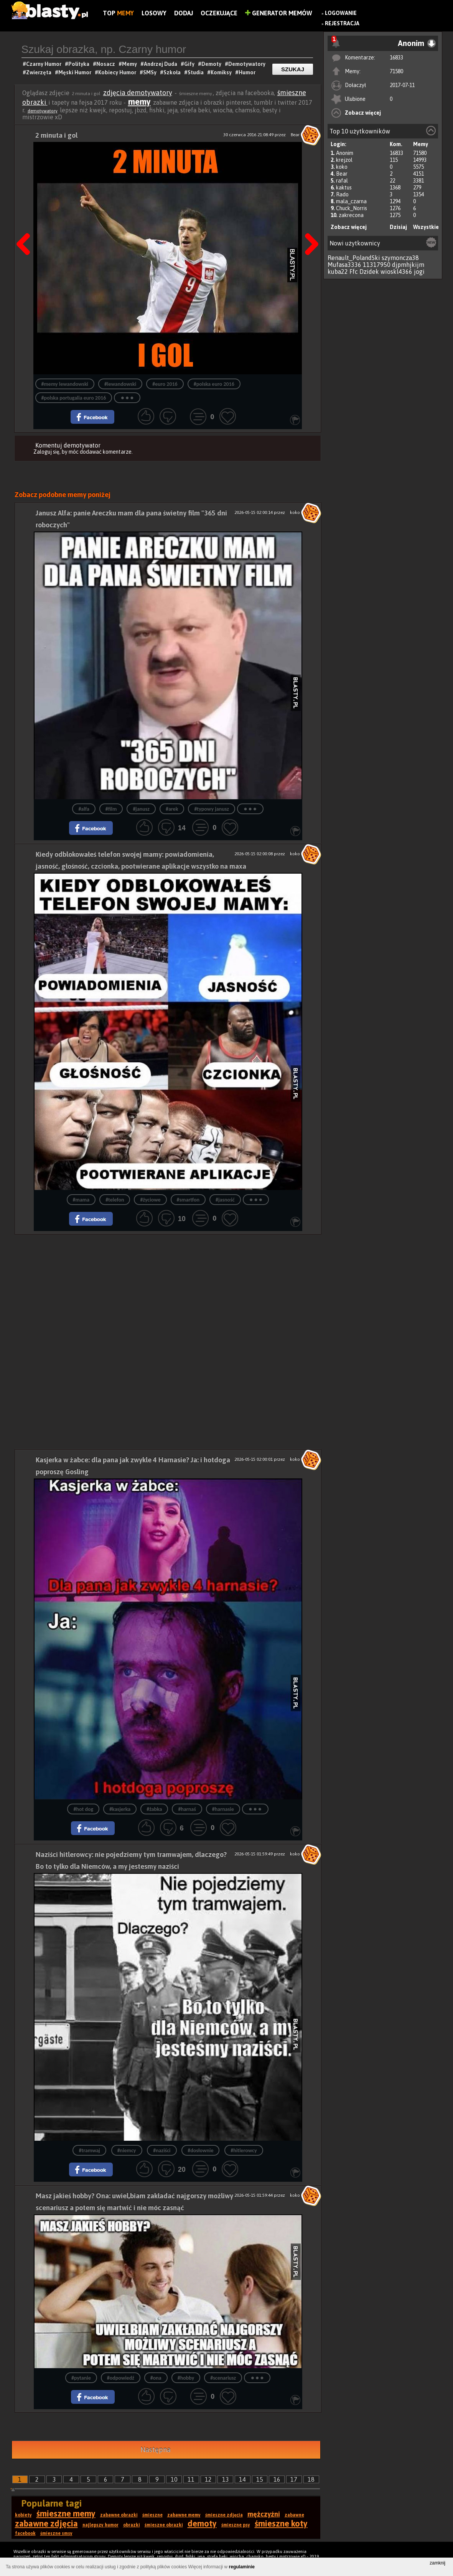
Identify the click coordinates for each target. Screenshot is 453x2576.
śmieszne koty (281, 2523)
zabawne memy (184, 2515)
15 (259, 2479)
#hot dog (83, 1809)
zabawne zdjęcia (46, 2523)
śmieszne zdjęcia (224, 2515)
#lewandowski (120, 384)
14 (242, 2479)
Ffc (353, 271)
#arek (172, 809)
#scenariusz (223, 2378)
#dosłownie (200, 2150)
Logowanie (341, 13)
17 (293, 2479)
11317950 (376, 264)
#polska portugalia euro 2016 (73, 398)
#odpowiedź (120, 2378)
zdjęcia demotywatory (137, 93)
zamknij (437, 2563)
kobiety (23, 2515)
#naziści (161, 2150)
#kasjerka (119, 1809)
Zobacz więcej (363, 113)
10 (174, 2479)
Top (118, 13)
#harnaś (187, 1809)
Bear (342, 174)
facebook (25, 2533)
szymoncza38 (400, 257)
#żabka (154, 1809)
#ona (155, 2378)
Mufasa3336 (344, 264)
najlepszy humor (100, 2525)
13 (225, 2479)
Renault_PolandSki (354, 257)
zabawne (294, 2515)
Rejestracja (342, 23)
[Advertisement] (168, 1288)
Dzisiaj (398, 227)
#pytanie (81, 2378)
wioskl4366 (396, 271)
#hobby (186, 2378)
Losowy (154, 13)
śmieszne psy (235, 2525)
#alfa (83, 809)
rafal (342, 181)
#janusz (141, 809)
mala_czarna (351, 201)
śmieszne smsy (56, 2533)
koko (342, 167)
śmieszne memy (66, 2513)
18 (311, 2479)
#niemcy (126, 2150)
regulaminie (242, 2566)
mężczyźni (263, 2514)
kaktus (344, 187)
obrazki (131, 2525)
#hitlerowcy (244, 2150)
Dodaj (183, 13)
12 (208, 2479)
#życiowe (150, 1200)
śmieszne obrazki (164, 2525)
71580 (396, 71)
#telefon (114, 1200)
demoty (202, 2523)
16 (276, 2479)
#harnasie (223, 1809)
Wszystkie (426, 227)
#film (111, 809)
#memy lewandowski (65, 384)
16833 (396, 57)
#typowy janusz (211, 809)
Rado (342, 194)
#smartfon (188, 1200)
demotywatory (43, 111)
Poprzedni (26, 225)
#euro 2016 (164, 384)
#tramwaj (89, 2150)
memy (139, 102)
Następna (309, 225)
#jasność (225, 1200)
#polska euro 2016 (214, 384)
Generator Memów (278, 13)
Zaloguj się (46, 452)
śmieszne (152, 2515)
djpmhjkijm (408, 264)
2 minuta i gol (56, 135)
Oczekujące (219, 13)
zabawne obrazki (119, 2515)
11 (191, 2479)
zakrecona (351, 215)
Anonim (344, 153)
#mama (81, 1200)
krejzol (344, 160)
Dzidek (369, 271)
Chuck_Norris (351, 208)
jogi (419, 271)
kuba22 (338, 271)
